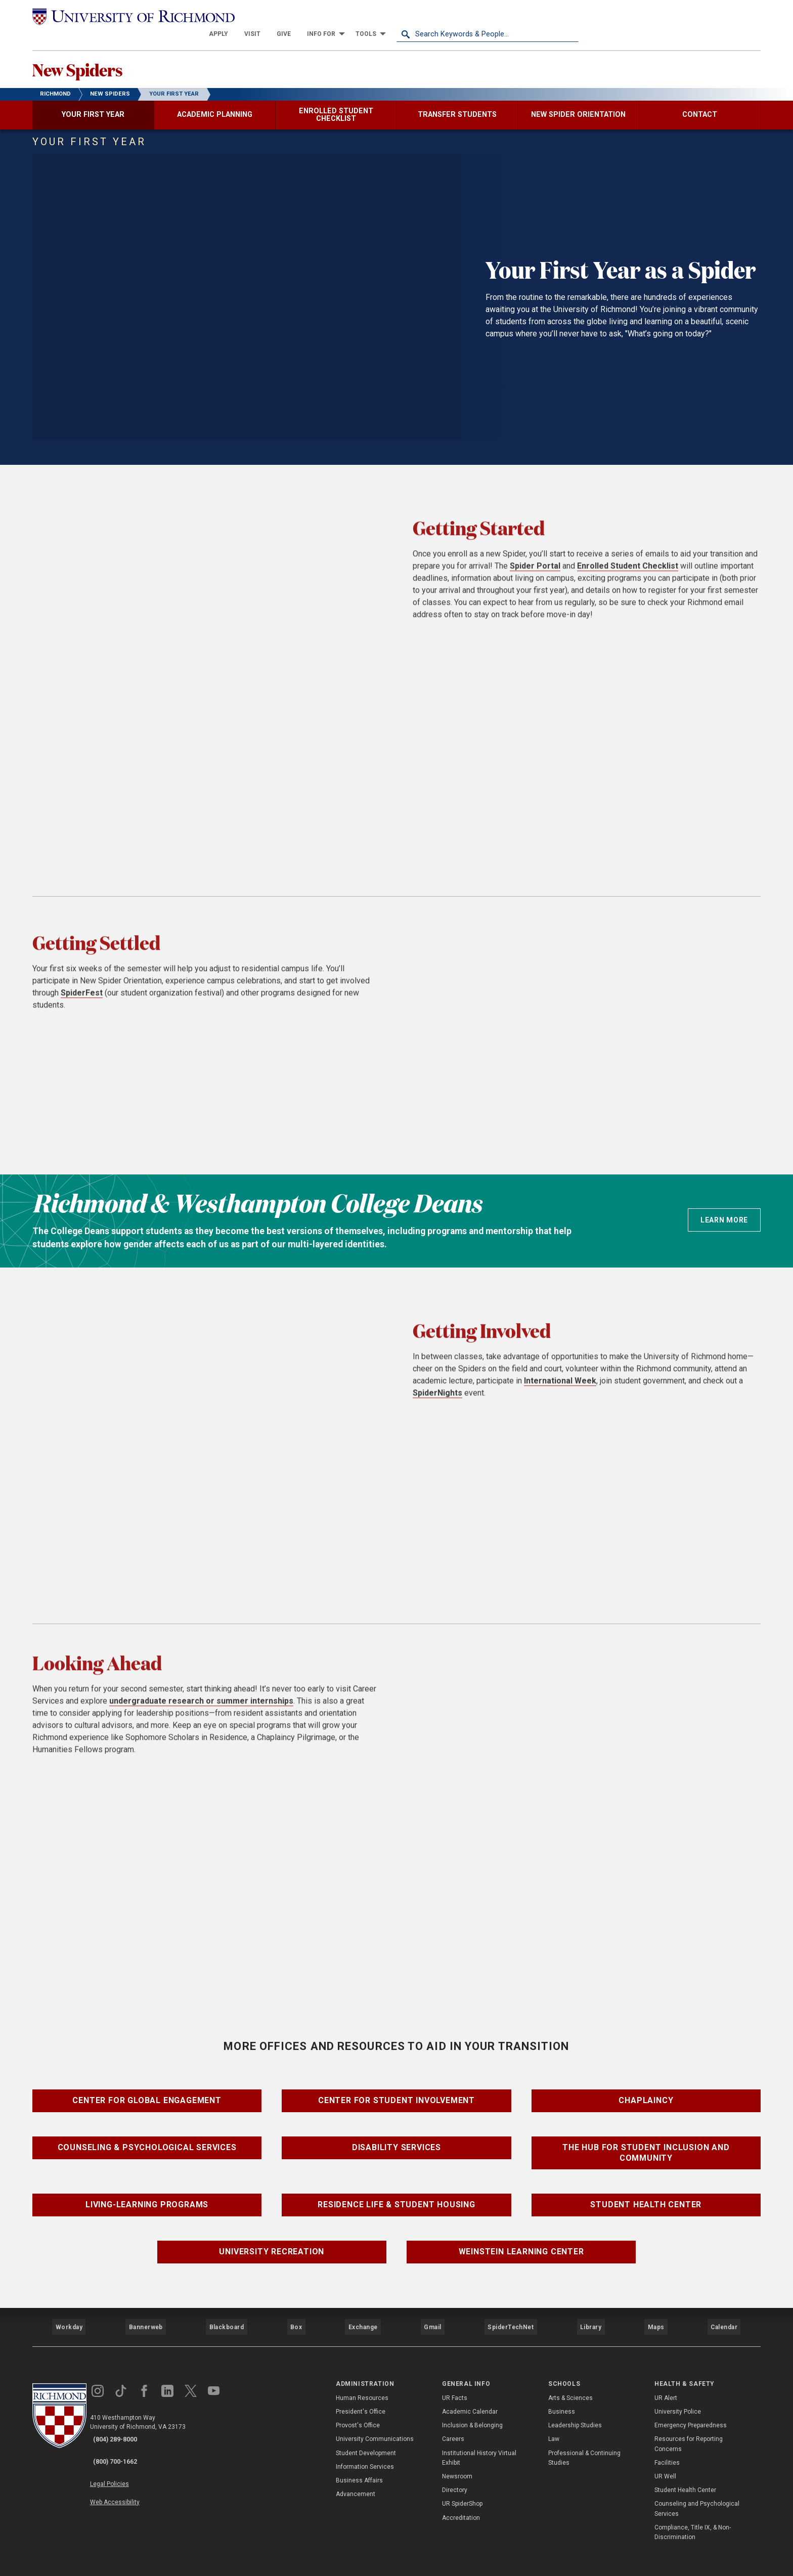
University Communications (375, 2417)
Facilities (667, 2440)
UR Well (665, 2454)
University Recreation (271, 2242)
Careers (453, 2417)
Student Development (366, 2430)
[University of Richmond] (123, 16)
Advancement (355, 2472)
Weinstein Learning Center (521, 2242)
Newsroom (457, 2454)
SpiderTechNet (511, 2311)
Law (553, 2417)
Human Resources (362, 2375)
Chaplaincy (646, 2091)
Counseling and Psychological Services (696, 2486)
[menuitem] (400, 16)
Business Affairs (359, 2458)
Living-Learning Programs (146, 2195)
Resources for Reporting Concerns (688, 2422)
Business (561, 2389)
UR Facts (454, 2375)
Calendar (723, 2311)
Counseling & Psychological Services (147, 2138)
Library (589, 2311)
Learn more (724, 1210)
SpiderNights (437, 1403)
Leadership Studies (575, 2403)
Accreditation (461, 2495)
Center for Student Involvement (396, 2091)
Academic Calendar (470, 2389)
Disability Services (396, 2138)
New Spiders (97, 56)
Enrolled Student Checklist (627, 576)
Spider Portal (535, 576)
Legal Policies (122, 2450)
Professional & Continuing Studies (584, 2435)
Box (295, 2311)
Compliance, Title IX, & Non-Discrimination (692, 2510)
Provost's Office (358, 2403)
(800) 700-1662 (124, 2430)
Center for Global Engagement (146, 2091)
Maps (654, 2311)
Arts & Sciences (570, 2375)
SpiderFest (82, 1003)
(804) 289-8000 (124, 2417)
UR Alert (665, 2375)
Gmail (434, 2311)
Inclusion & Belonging (472, 2403)
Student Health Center (645, 2195)
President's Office (360, 2389)
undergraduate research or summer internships (201, 1711)
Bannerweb (145, 2311)
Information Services (365, 2444)
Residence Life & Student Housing (396, 2195)
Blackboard (225, 2311)
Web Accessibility (127, 2461)
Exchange (363, 2311)
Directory (454, 2468)
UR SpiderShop (462, 2481)
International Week (560, 1390)
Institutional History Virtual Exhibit (479, 2435)
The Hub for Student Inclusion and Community (645, 2143)
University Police (677, 2389)
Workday (69, 2311)
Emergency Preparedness (690, 2403)
